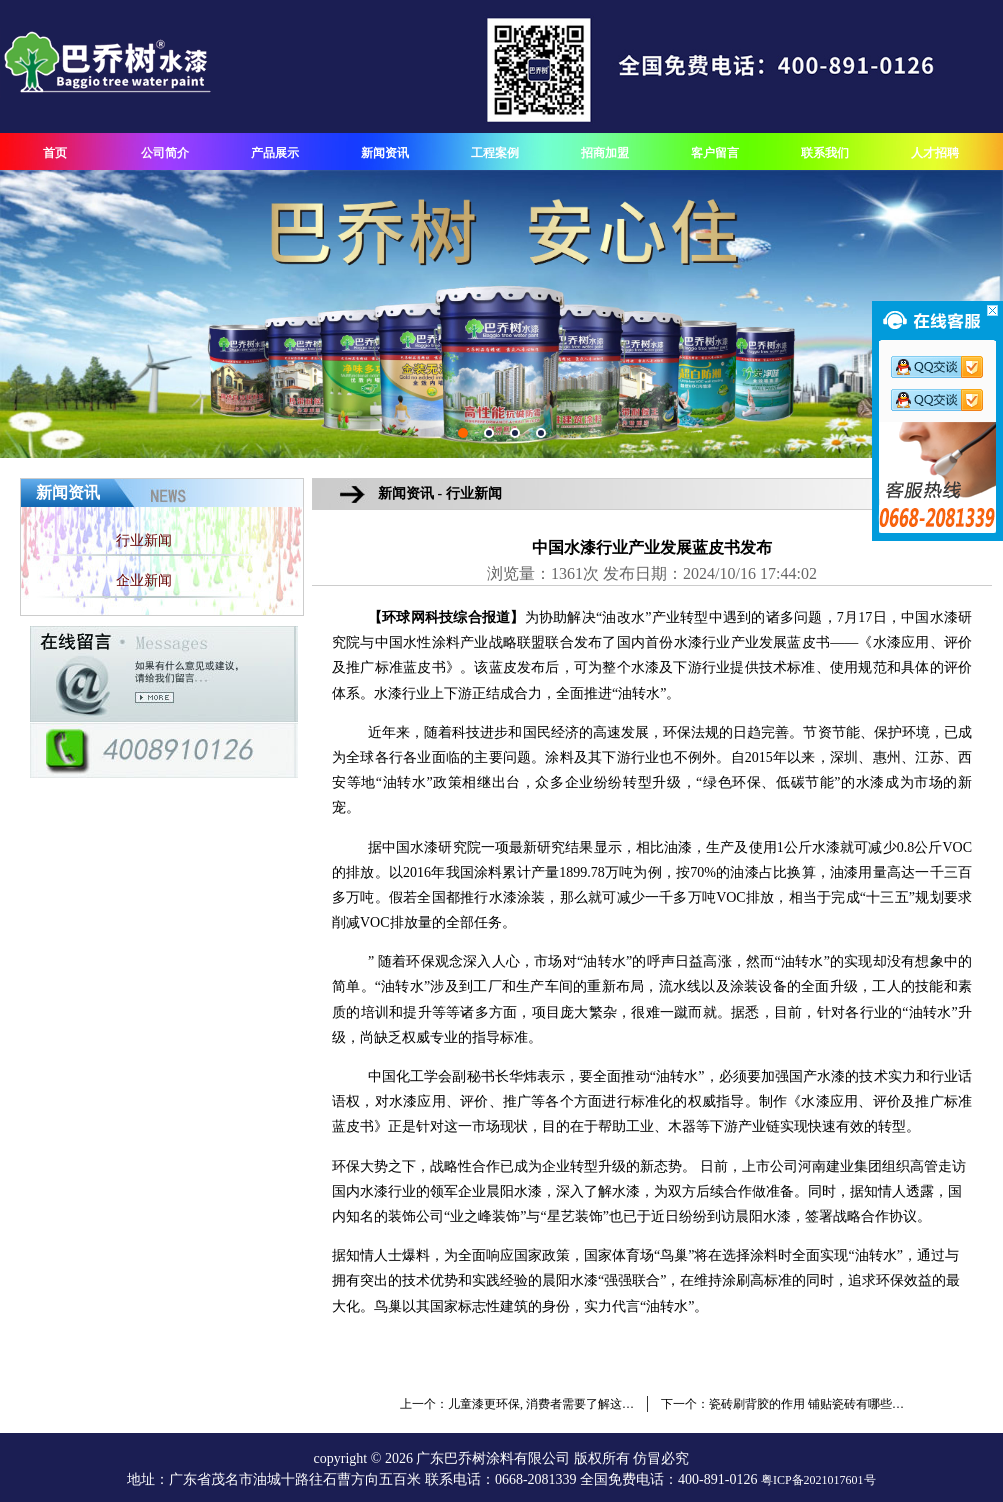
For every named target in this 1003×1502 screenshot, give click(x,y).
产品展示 (275, 153)
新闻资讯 (385, 153)
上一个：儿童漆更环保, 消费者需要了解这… (517, 1404)
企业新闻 (144, 580)
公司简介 (165, 153)
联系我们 (825, 153)
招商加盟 (605, 153)
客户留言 (715, 153)
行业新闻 (144, 540)
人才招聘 (935, 153)
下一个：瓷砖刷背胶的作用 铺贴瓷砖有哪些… (782, 1404)
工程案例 (495, 153)
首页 (55, 153)
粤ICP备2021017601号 (818, 1480)
